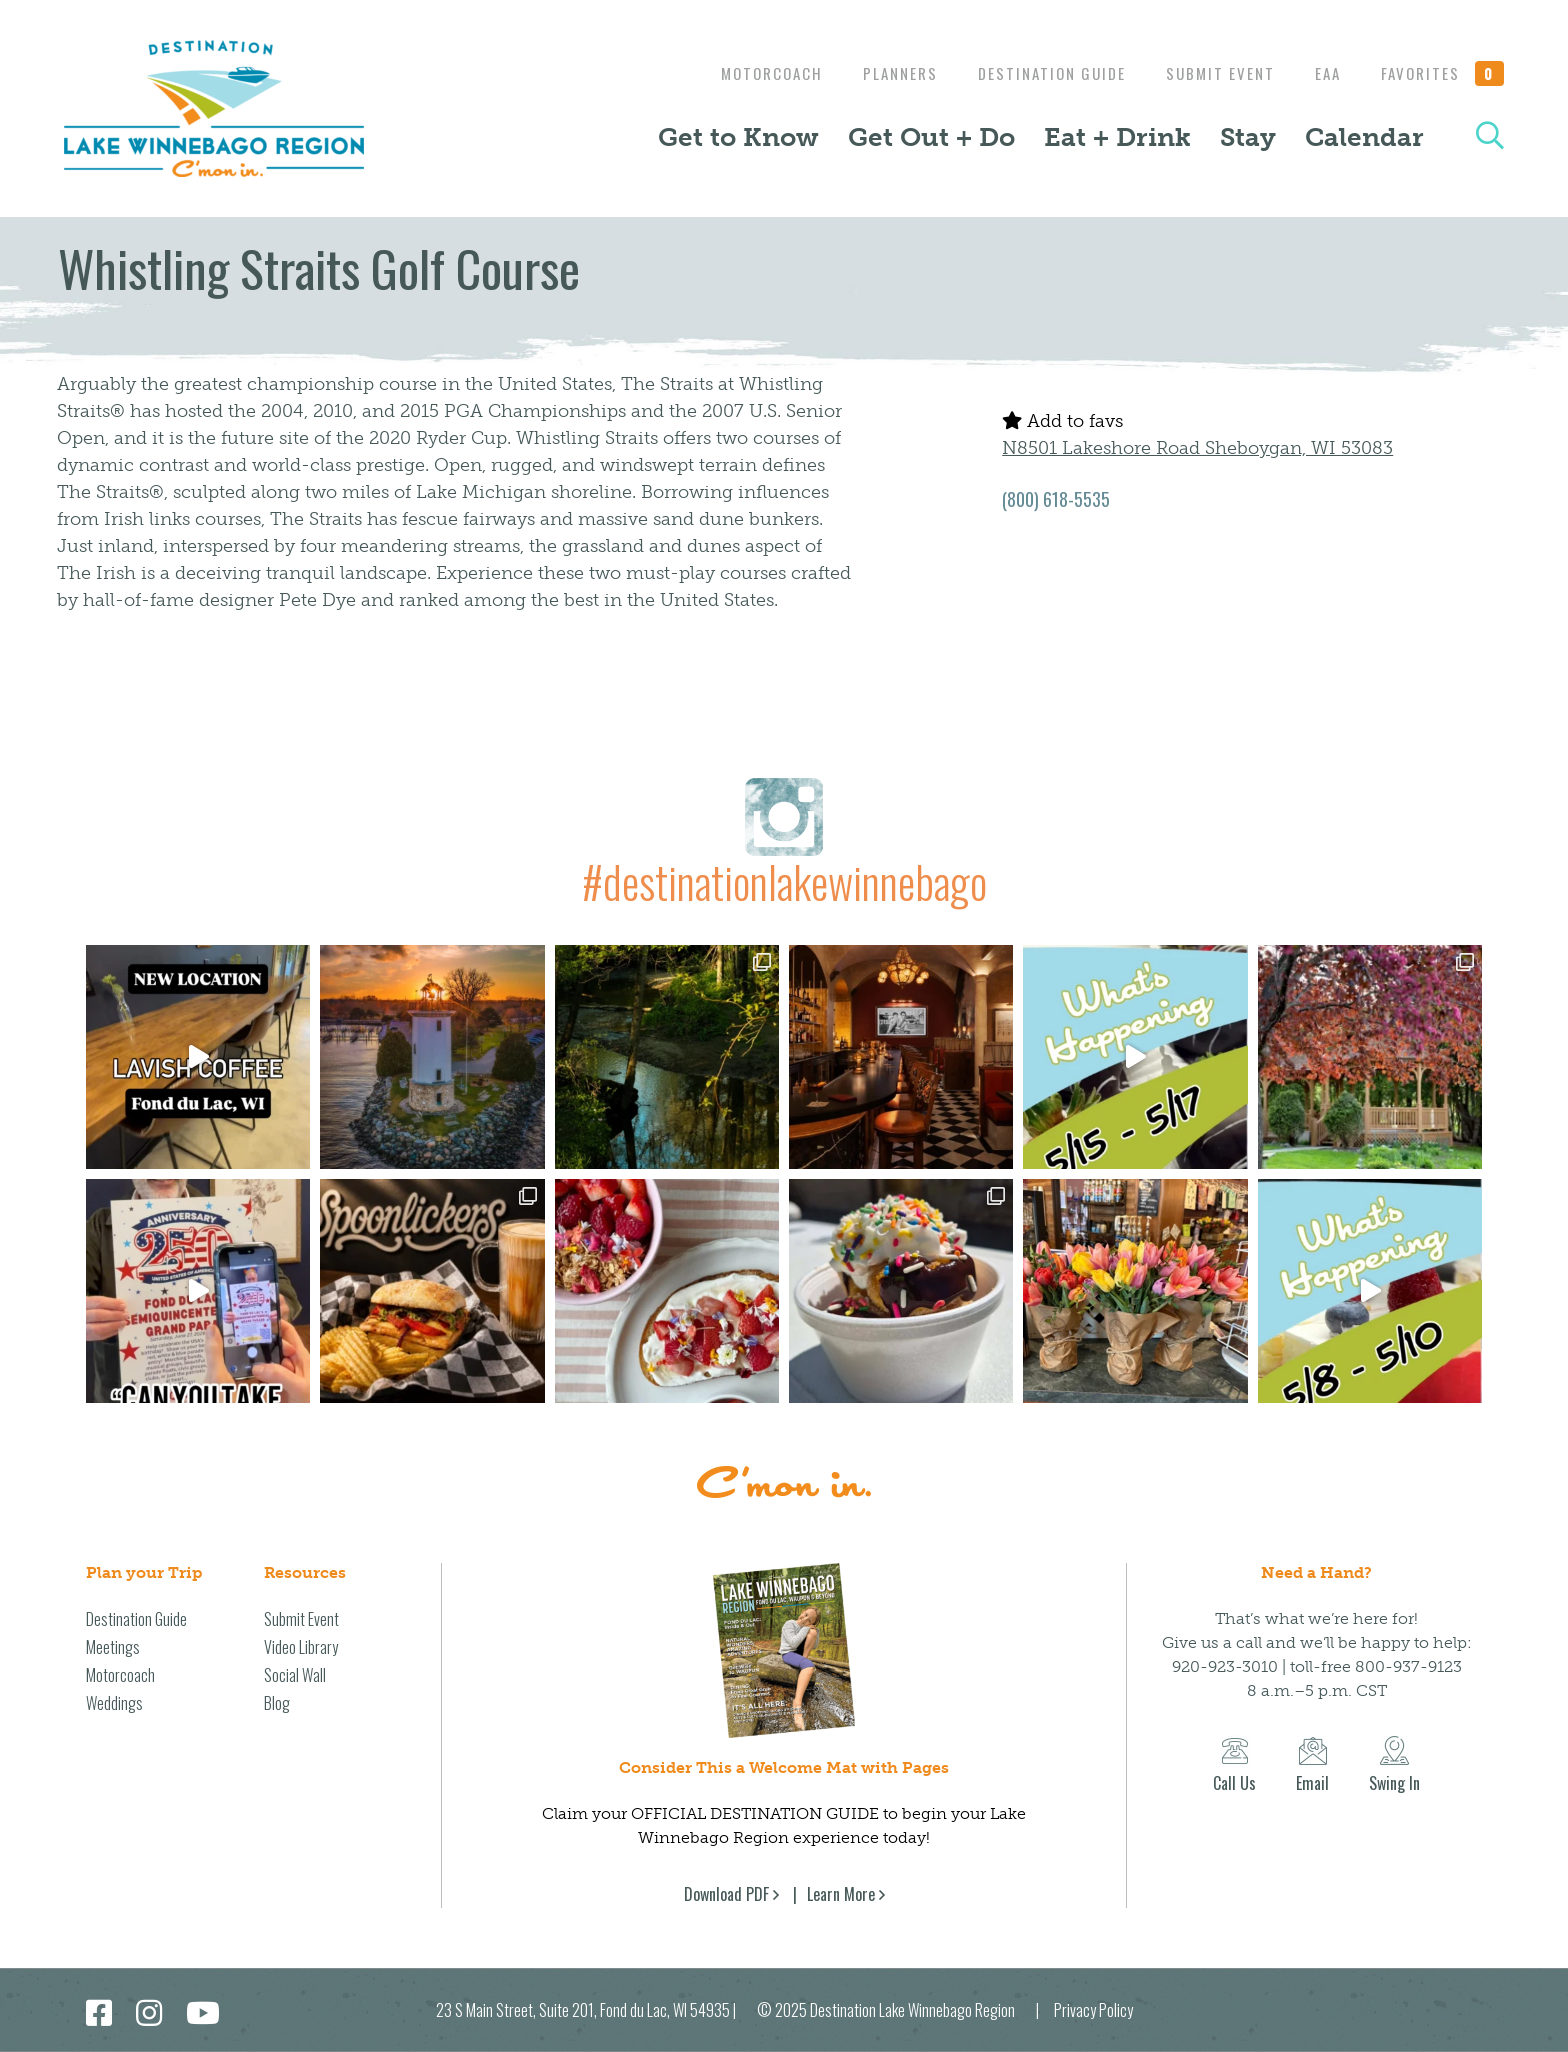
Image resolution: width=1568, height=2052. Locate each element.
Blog (277, 1703)
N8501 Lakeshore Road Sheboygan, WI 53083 (1197, 448)
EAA (1323, 73)
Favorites (1443, 73)
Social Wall (295, 1675)
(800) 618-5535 (1056, 499)
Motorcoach (747, 73)
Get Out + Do (931, 137)
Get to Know (738, 137)
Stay (1248, 137)
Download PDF (726, 1894)
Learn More (841, 1894)
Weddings (114, 1703)
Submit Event (1210, 73)
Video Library (301, 1647)
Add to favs (1062, 421)
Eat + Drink (1117, 137)
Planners (880, 73)
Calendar (1364, 137)
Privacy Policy (1093, 2010)
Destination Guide (1037, 73)
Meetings (113, 1647)
